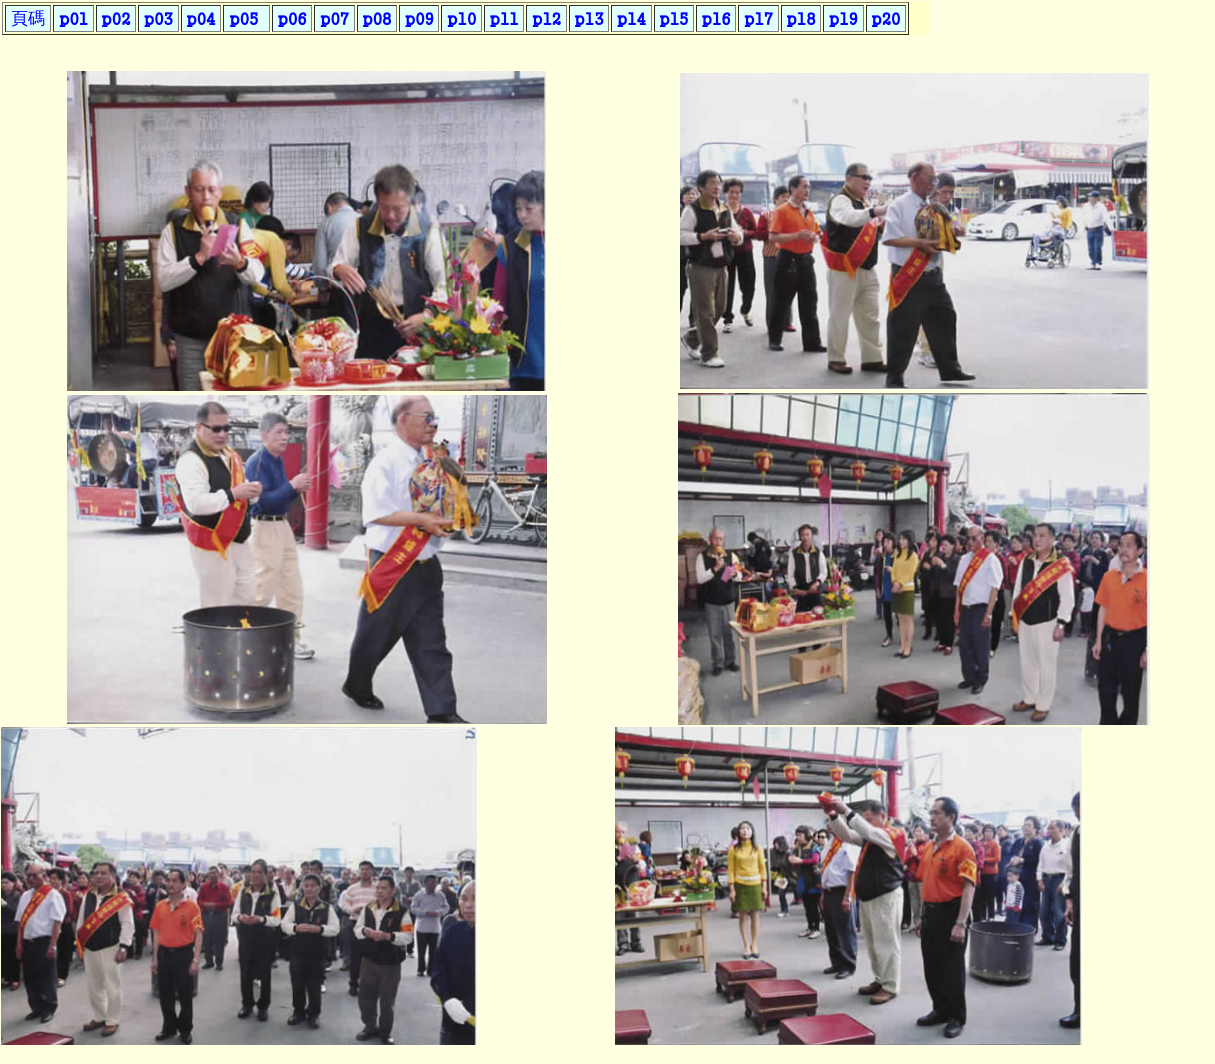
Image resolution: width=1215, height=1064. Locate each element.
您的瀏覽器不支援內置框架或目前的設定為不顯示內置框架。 (469, 35)
